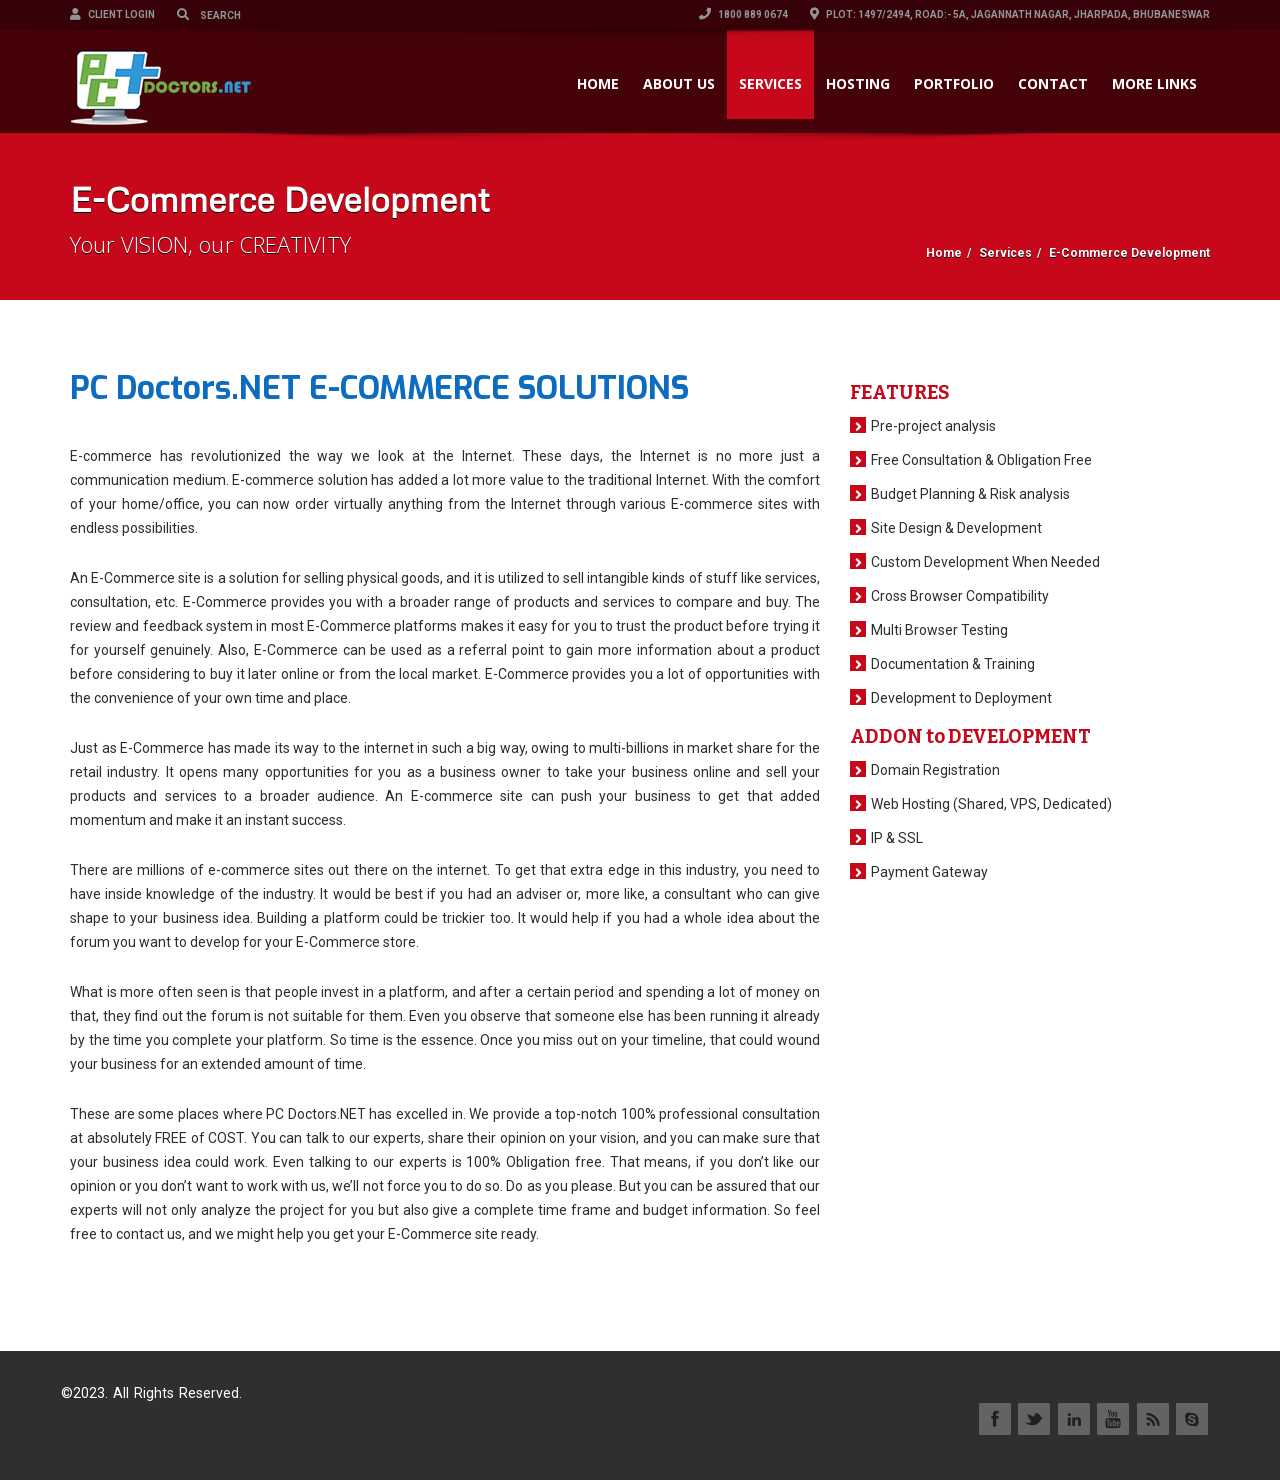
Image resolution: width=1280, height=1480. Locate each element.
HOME (598, 83)
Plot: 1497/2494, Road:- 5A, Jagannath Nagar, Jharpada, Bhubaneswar (1010, 14)
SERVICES (770, 83)
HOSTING (858, 83)
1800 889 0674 (743, 14)
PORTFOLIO (954, 83)
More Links (1154, 83)
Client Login (112, 14)
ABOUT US (679, 83)
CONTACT (1053, 83)
